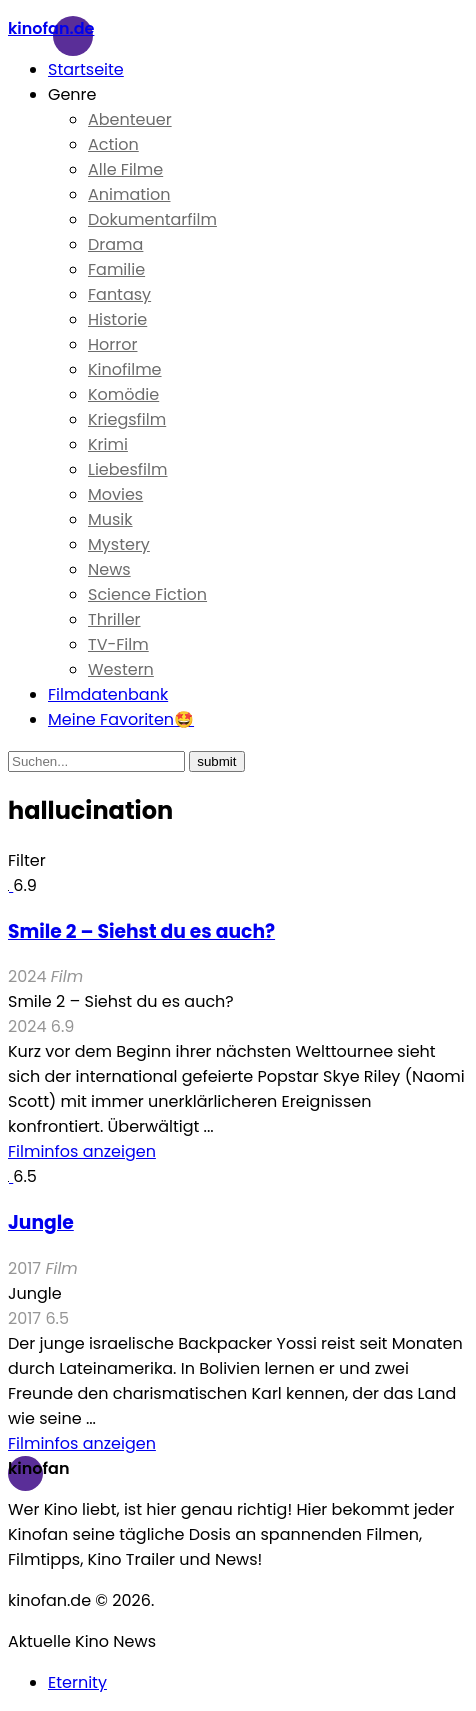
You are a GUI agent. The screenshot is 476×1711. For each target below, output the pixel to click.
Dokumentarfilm (152, 219)
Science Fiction (147, 594)
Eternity (77, 1682)
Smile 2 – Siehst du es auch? (141, 931)
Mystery (119, 544)
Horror (112, 344)
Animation (129, 194)
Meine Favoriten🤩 (121, 719)
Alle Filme (125, 169)
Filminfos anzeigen (82, 1151)
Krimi (108, 444)
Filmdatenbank (108, 694)
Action (113, 144)
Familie (116, 269)
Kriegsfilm (127, 419)
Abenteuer (130, 119)
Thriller (114, 619)
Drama (115, 244)
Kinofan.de (51, 28)
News (109, 569)
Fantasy (119, 294)
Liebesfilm (127, 469)
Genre (72, 94)
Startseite (86, 69)
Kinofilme (125, 369)
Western (121, 669)
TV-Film (118, 644)
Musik (110, 519)
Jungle (41, 1222)
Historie (117, 319)
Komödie (123, 394)
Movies (115, 494)
